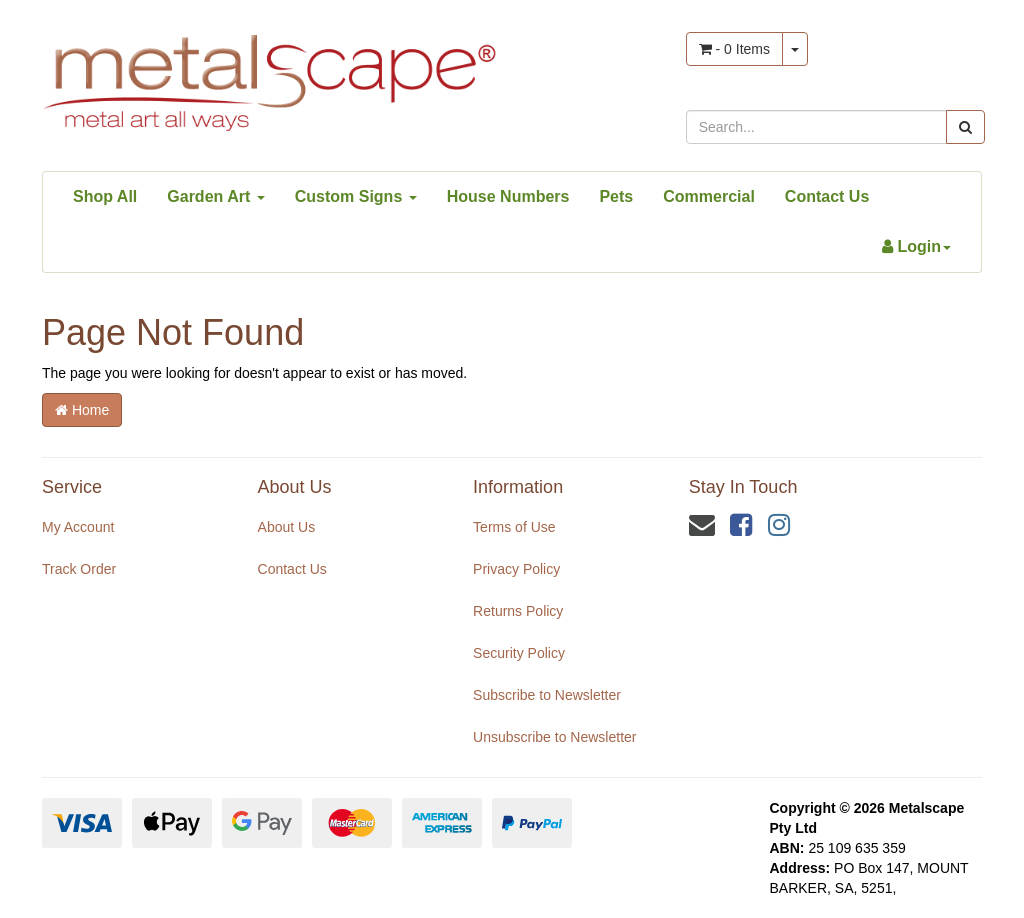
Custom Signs (356, 196)
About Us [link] (287, 527)
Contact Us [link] (292, 569)
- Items (734, 49)
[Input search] (816, 127)
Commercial (709, 196)
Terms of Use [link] (514, 527)
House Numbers (508, 196)
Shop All (105, 196)
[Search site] (965, 127)
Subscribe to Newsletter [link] (547, 695)
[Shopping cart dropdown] (795, 49)
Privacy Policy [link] (516, 569)
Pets (616, 196)
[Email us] (702, 525)
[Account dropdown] (916, 247)
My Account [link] (78, 527)
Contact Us (827, 196)
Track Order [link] (79, 569)
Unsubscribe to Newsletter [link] (554, 737)
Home (82, 410)
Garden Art (215, 196)
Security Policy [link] (519, 653)
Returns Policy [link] (518, 611)
